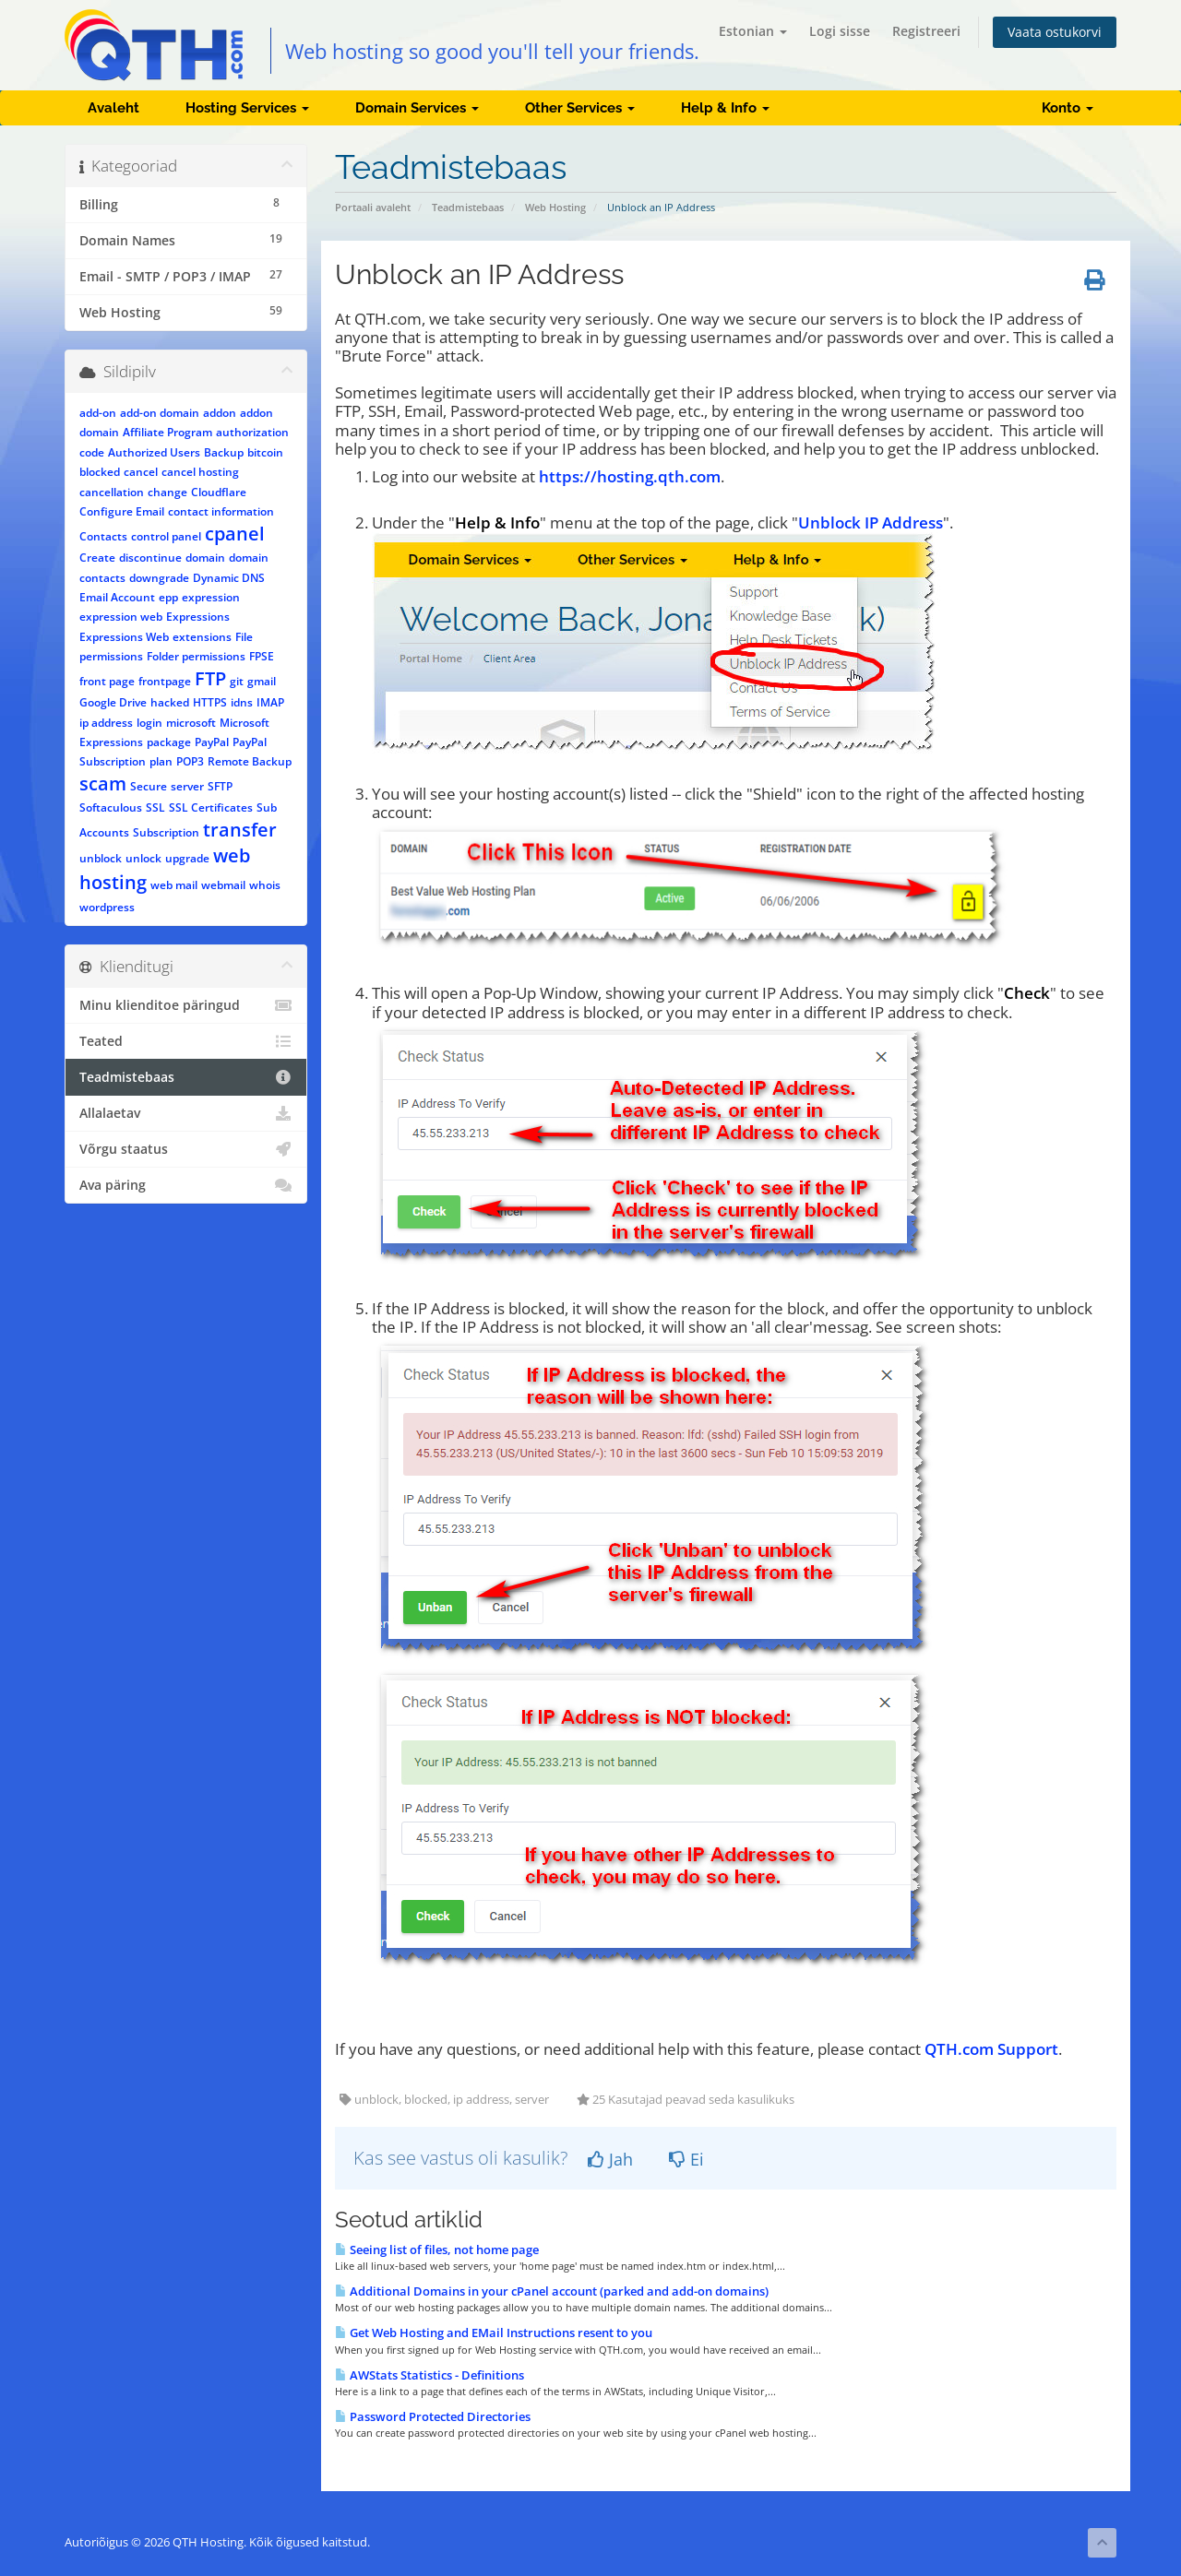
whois (264, 885)
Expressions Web (124, 637)
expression (211, 597)
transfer (240, 829)
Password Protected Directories (433, 2416)
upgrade (187, 858)
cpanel (235, 533)
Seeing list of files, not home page (437, 2249)
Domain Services (417, 108)
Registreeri (926, 31)
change (167, 492)
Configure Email (121, 511)
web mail (173, 885)
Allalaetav (185, 1113)
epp (168, 597)
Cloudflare (218, 492)
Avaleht (113, 108)
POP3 (190, 761)
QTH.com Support (991, 2049)
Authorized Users (154, 452)
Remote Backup (250, 761)
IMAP (270, 702)
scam (102, 783)
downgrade (159, 578)
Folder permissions (196, 656)
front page (107, 681)
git (237, 681)
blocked (99, 472)
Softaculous (110, 807)
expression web (120, 616)
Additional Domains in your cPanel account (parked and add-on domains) (552, 2291)
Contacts (103, 536)
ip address (106, 722)
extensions (202, 637)
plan (161, 761)
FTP (210, 678)
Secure (148, 786)
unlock (143, 858)
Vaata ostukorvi (1055, 32)
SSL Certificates (211, 807)
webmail (223, 885)
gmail (261, 681)
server (187, 786)
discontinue (150, 557)
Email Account (117, 597)
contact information (221, 511)
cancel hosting (200, 472)
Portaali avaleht (373, 207)
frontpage (164, 681)
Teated (185, 1041)
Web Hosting (555, 207)
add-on (97, 413)
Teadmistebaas (468, 207)
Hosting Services (247, 108)
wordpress (107, 907)
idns (242, 702)
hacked (169, 702)
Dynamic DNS (229, 578)
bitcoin (265, 452)
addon (219, 413)
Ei (686, 2159)
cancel (141, 472)
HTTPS (210, 702)
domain (205, 557)
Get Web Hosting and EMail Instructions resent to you (493, 2332)
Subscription (166, 832)
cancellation (111, 492)
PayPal (212, 742)
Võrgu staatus (185, 1149)
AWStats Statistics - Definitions (429, 2375)
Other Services (580, 108)
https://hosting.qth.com (630, 476)
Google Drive (113, 702)
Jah (610, 2159)
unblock (100, 858)
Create (97, 557)
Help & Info (725, 108)
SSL (155, 807)
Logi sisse (839, 31)
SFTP (220, 786)
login (149, 722)
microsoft (191, 722)
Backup (224, 452)
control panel (166, 536)
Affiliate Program (167, 432)
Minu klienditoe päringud (185, 1005)
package (169, 742)
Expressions (198, 616)
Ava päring (185, 1185)
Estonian (753, 31)
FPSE (261, 656)
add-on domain (159, 413)
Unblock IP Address (870, 522)
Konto (1067, 108)
